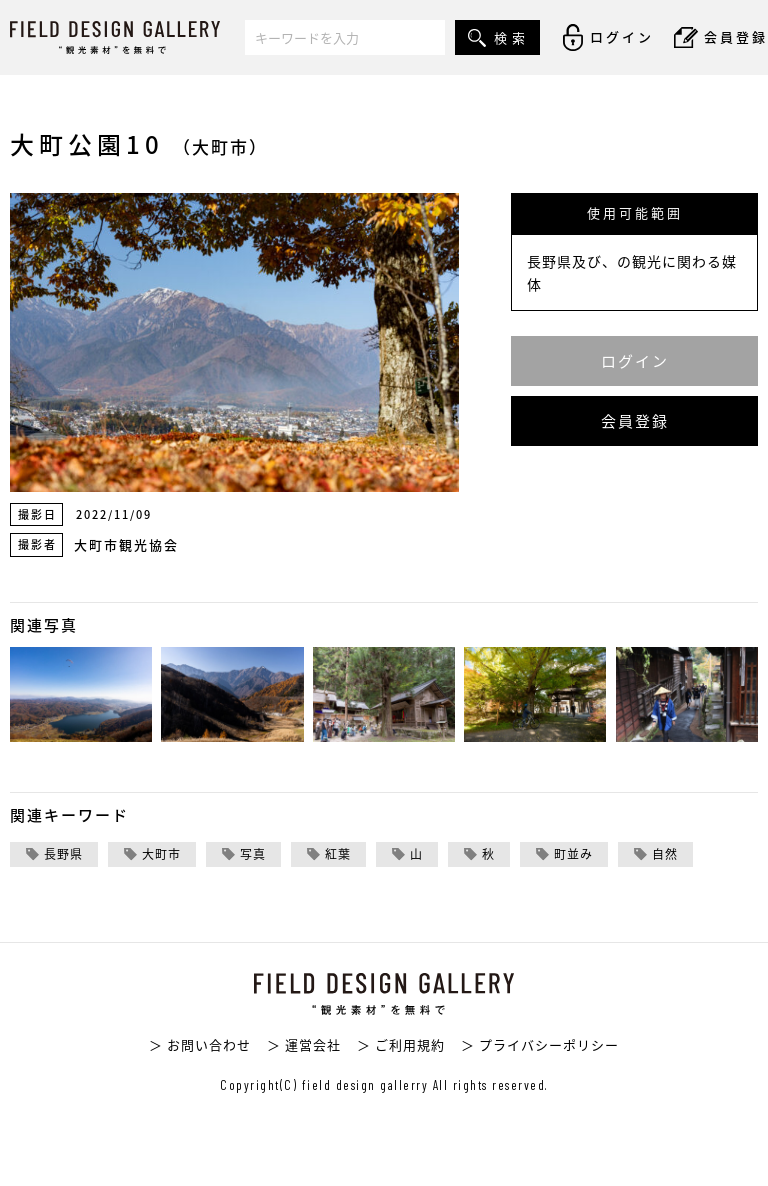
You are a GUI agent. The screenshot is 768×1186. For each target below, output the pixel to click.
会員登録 (635, 421)
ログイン (635, 361)
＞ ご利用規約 (401, 1044)
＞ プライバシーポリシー (540, 1044)
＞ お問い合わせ (200, 1044)
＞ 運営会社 (304, 1044)
